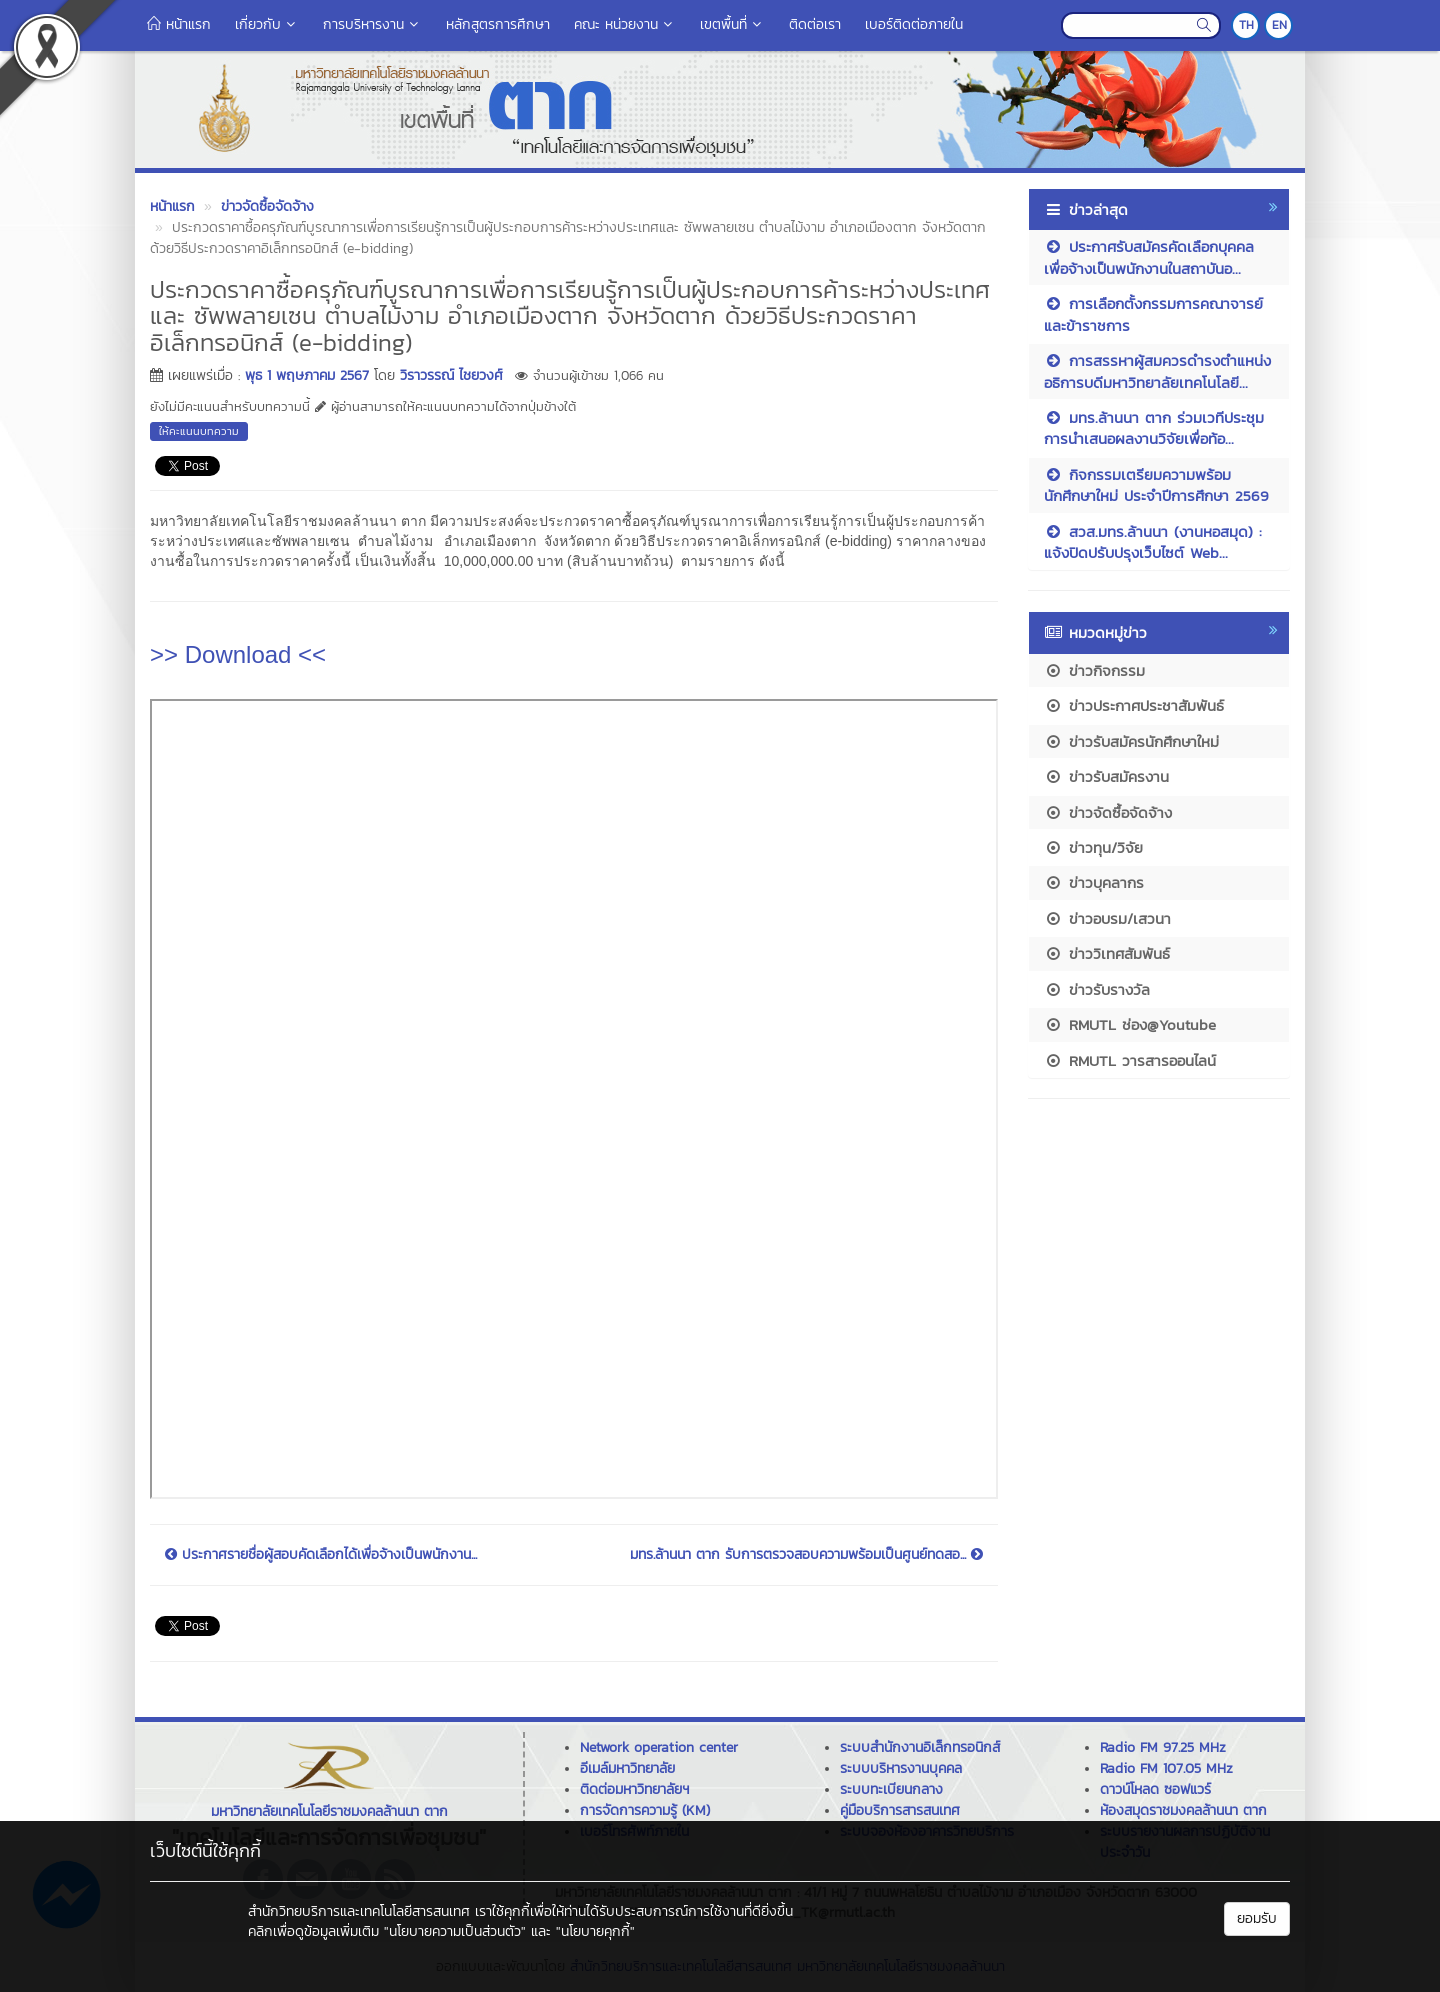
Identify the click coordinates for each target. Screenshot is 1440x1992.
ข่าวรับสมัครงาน (1106, 776)
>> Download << (238, 654)
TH (1246, 25)
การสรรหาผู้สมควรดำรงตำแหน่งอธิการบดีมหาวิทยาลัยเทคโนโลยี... (1157, 371)
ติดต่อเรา (815, 24)
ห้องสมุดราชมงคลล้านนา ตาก (1183, 1810)
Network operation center (659, 1747)
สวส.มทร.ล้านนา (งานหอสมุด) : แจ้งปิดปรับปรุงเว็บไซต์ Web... (1153, 542)
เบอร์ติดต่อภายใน (914, 24)
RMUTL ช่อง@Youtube (1130, 1024)
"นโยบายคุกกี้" (595, 1931)
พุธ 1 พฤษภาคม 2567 (307, 375)
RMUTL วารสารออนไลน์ (1130, 1060)
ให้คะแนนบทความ (199, 431)
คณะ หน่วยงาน (625, 24)
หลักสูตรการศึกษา (498, 24)
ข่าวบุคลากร (1094, 882)
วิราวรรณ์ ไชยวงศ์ (451, 375)
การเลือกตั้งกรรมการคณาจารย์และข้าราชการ (1153, 314)
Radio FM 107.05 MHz (1166, 1768)
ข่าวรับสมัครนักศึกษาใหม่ (1131, 741)
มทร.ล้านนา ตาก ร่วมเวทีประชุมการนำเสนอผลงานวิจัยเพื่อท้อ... (1154, 428)
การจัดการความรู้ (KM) (645, 1810)
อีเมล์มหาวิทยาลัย (627, 1768)
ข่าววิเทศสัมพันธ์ (1107, 953)
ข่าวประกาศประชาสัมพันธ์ (1134, 705)
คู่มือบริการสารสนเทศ (900, 1810)
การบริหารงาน (372, 24)
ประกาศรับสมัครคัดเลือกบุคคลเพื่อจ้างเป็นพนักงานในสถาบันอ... (1149, 257)
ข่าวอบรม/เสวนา (1107, 918)
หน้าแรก (179, 24)
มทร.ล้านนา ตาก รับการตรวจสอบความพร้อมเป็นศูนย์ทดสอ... (806, 1555)
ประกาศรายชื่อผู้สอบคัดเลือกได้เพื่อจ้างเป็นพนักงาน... (321, 1555)
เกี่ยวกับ (267, 24)
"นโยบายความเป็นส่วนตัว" (455, 1931)
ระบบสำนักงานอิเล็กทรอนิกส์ (920, 1747)
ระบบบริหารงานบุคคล (901, 1768)
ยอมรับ (1257, 1918)
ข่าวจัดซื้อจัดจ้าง (1108, 812)
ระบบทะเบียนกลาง (891, 1789)
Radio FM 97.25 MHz (1163, 1747)
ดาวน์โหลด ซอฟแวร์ (1155, 1789)
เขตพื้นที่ (732, 24)
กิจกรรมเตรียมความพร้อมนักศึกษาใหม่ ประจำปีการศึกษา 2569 (1156, 485)
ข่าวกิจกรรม (1094, 670)
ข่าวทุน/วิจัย (1093, 847)
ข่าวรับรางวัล (1097, 989)
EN (1279, 25)
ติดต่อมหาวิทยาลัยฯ (634, 1789)
